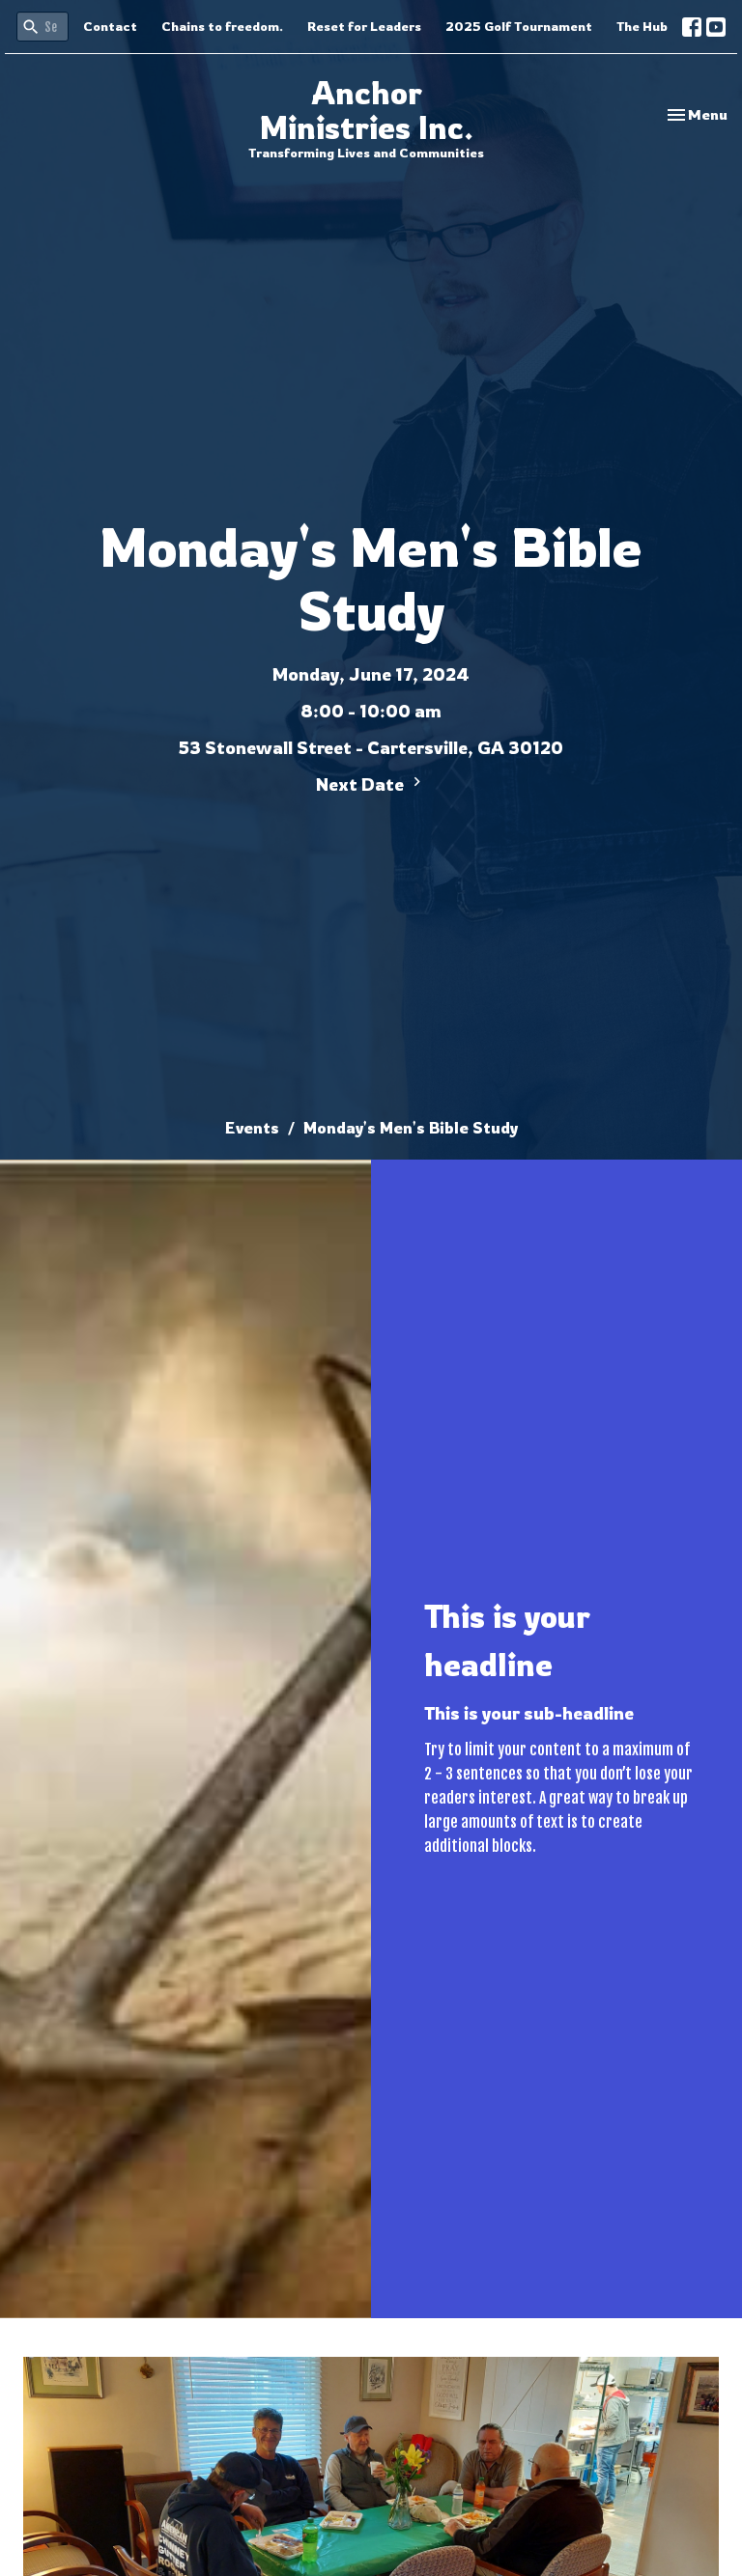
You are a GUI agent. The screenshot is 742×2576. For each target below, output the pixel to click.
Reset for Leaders (364, 26)
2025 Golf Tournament (518, 26)
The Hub (642, 26)
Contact (110, 26)
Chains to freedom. (222, 26)
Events (252, 1127)
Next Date (371, 783)
